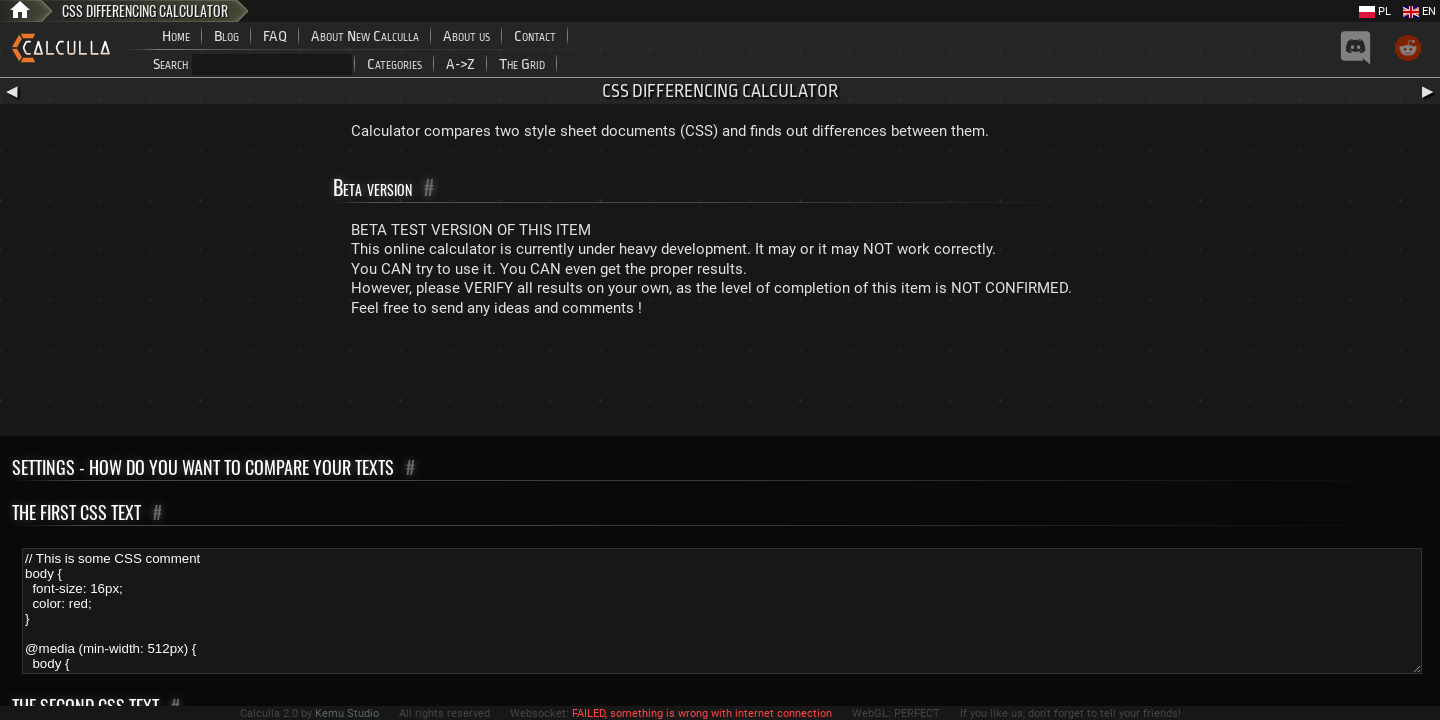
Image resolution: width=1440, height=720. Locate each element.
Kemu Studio (347, 713)
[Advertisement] (720, 381)
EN (1419, 11)
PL (1375, 11)
